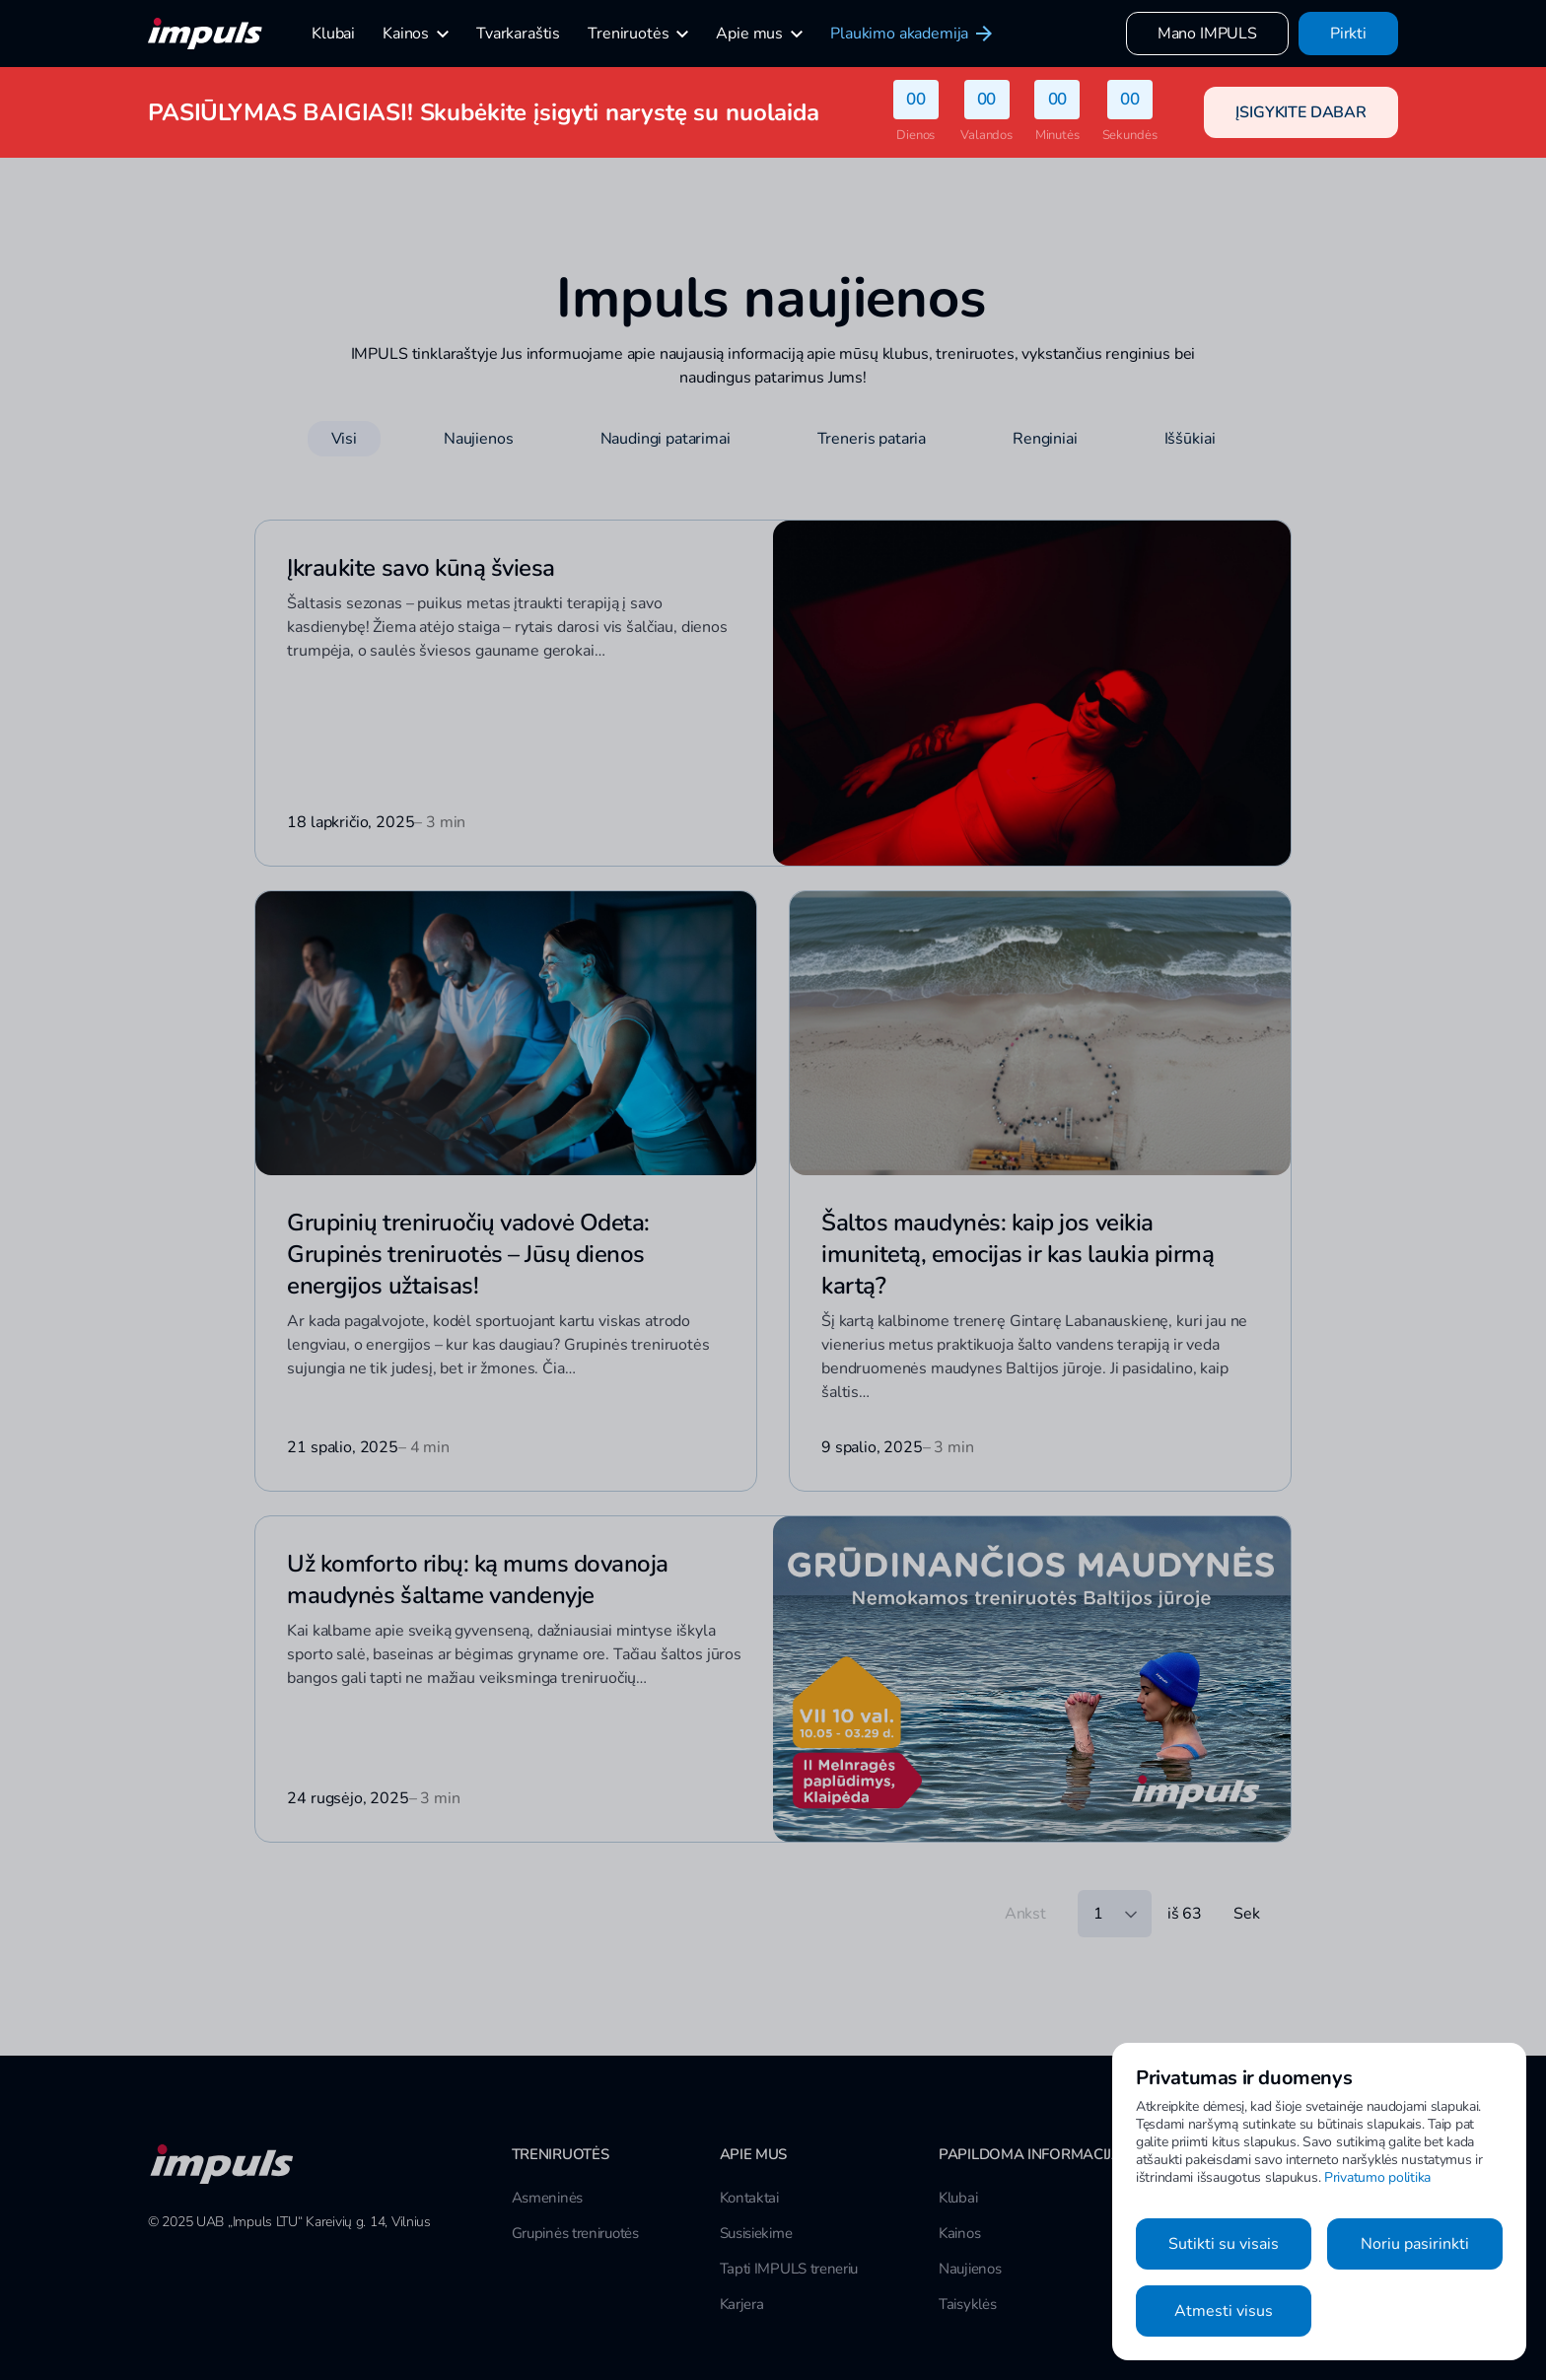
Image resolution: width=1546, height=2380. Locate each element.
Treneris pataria (871, 439)
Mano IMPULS (1207, 33)
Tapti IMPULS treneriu (789, 2268)
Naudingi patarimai (665, 439)
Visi (344, 439)
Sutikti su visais (1223, 2244)
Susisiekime (756, 2233)
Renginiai (1045, 439)
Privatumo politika (1377, 2177)
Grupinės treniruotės (575, 2233)
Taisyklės (967, 2304)
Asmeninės (547, 2197)
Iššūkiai (1190, 439)
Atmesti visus (1223, 2311)
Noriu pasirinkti (1415, 2244)
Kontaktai (749, 2197)
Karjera (742, 2304)
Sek (1246, 1914)
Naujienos (479, 439)
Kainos (959, 2233)
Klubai (958, 2197)
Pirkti (1348, 33)
